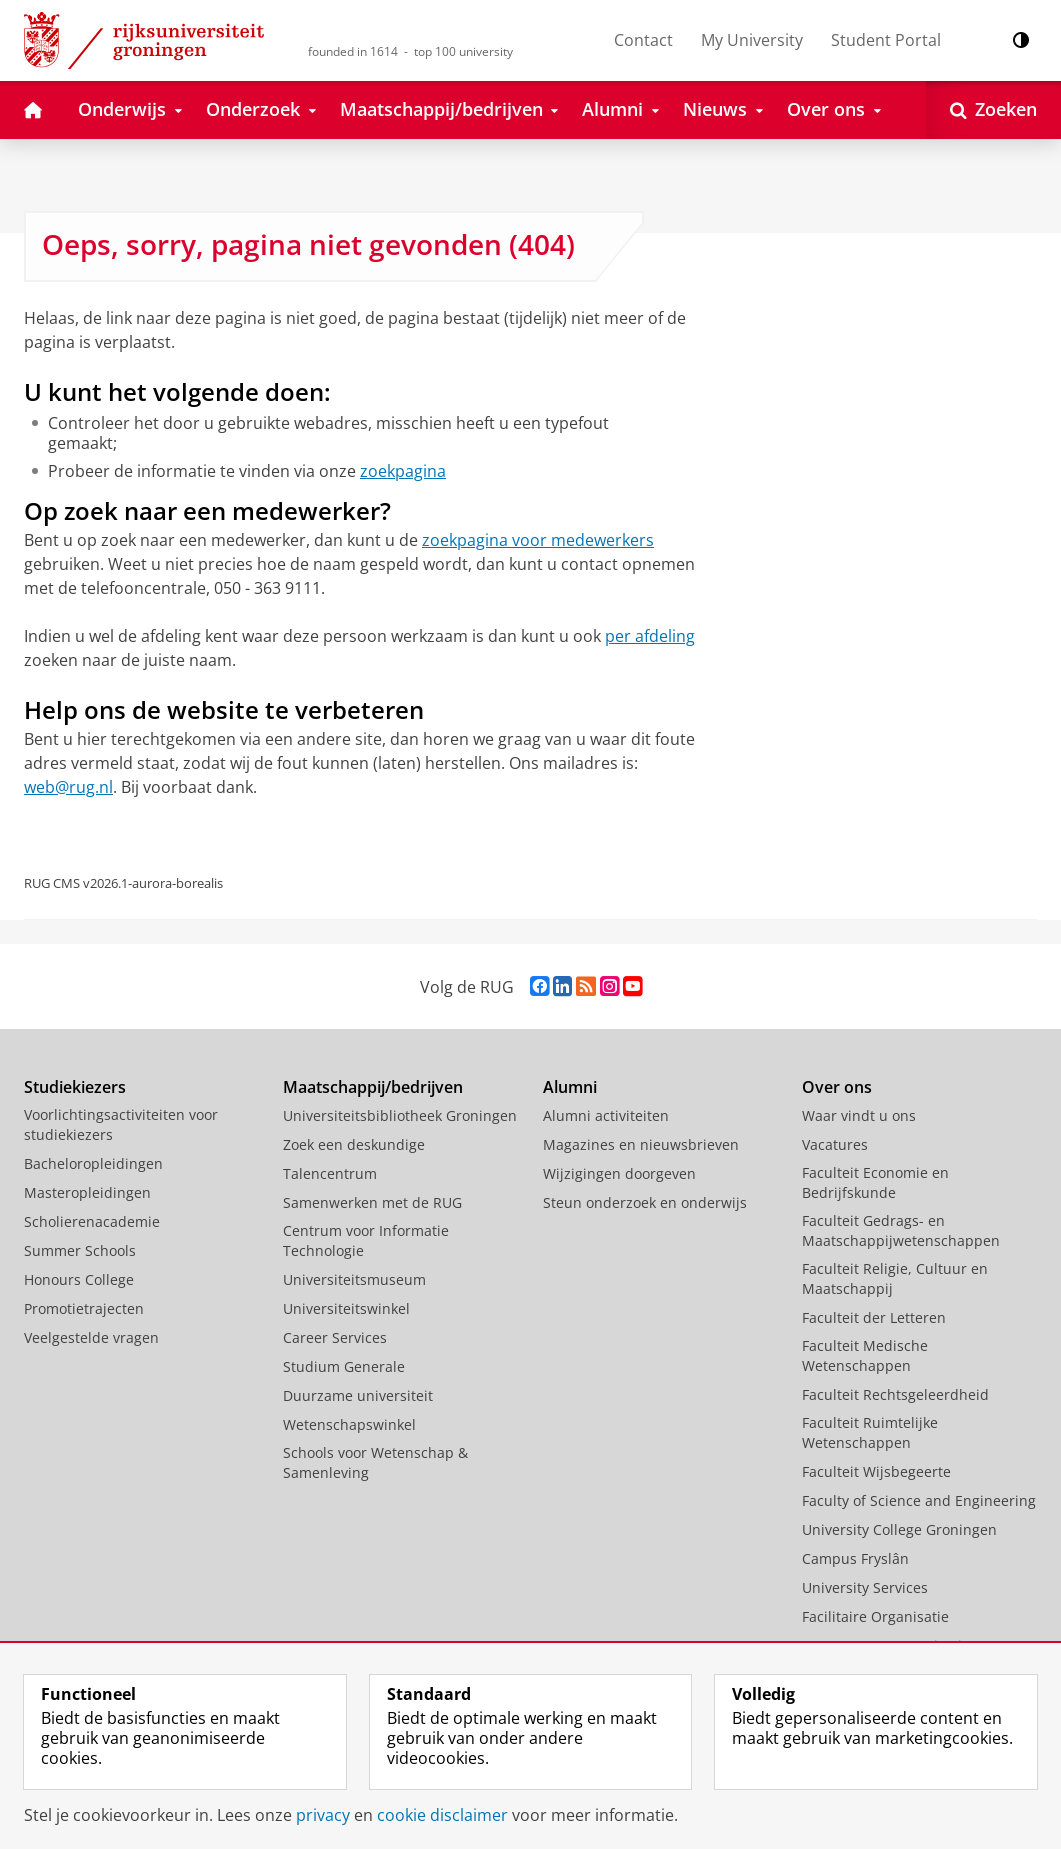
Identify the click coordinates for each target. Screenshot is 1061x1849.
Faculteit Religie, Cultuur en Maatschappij (895, 1278)
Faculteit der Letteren (874, 1317)
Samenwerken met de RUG (372, 1202)
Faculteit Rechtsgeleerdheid (895, 1394)
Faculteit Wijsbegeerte (876, 1471)
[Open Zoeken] (993, 110)
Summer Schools (80, 1250)
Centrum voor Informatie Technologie (366, 1240)
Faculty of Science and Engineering (919, 1500)
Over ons (837, 1087)
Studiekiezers (75, 1087)
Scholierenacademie (92, 1221)
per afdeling (650, 636)
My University (752, 40)
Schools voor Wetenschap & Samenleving (375, 1462)
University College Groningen (899, 1529)
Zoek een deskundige (354, 1144)
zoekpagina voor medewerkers (538, 540)
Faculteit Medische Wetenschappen (865, 1355)
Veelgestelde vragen (91, 1337)
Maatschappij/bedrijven (373, 1087)
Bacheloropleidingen (93, 1163)
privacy (323, 1815)
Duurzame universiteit (358, 1395)
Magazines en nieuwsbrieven (641, 1144)
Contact (643, 40)
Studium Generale (344, 1366)
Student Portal (886, 40)
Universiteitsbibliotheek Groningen (400, 1115)
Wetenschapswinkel (349, 1424)
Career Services (335, 1337)
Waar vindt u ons (859, 1115)
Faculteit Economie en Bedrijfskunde (875, 1182)
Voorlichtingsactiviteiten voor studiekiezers (121, 1124)
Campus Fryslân (855, 1558)
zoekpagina (403, 471)
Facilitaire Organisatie (875, 1616)
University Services (865, 1587)
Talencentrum (330, 1173)
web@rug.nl (68, 787)
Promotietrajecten (84, 1308)
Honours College (79, 1279)
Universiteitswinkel (346, 1308)
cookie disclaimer (442, 1815)
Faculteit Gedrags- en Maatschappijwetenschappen (901, 1230)
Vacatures (835, 1144)
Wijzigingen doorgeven (619, 1173)
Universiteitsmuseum (354, 1279)
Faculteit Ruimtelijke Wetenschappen (870, 1432)
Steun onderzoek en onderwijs (645, 1202)
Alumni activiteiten (606, 1115)
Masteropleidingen (87, 1192)
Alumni (570, 1087)
